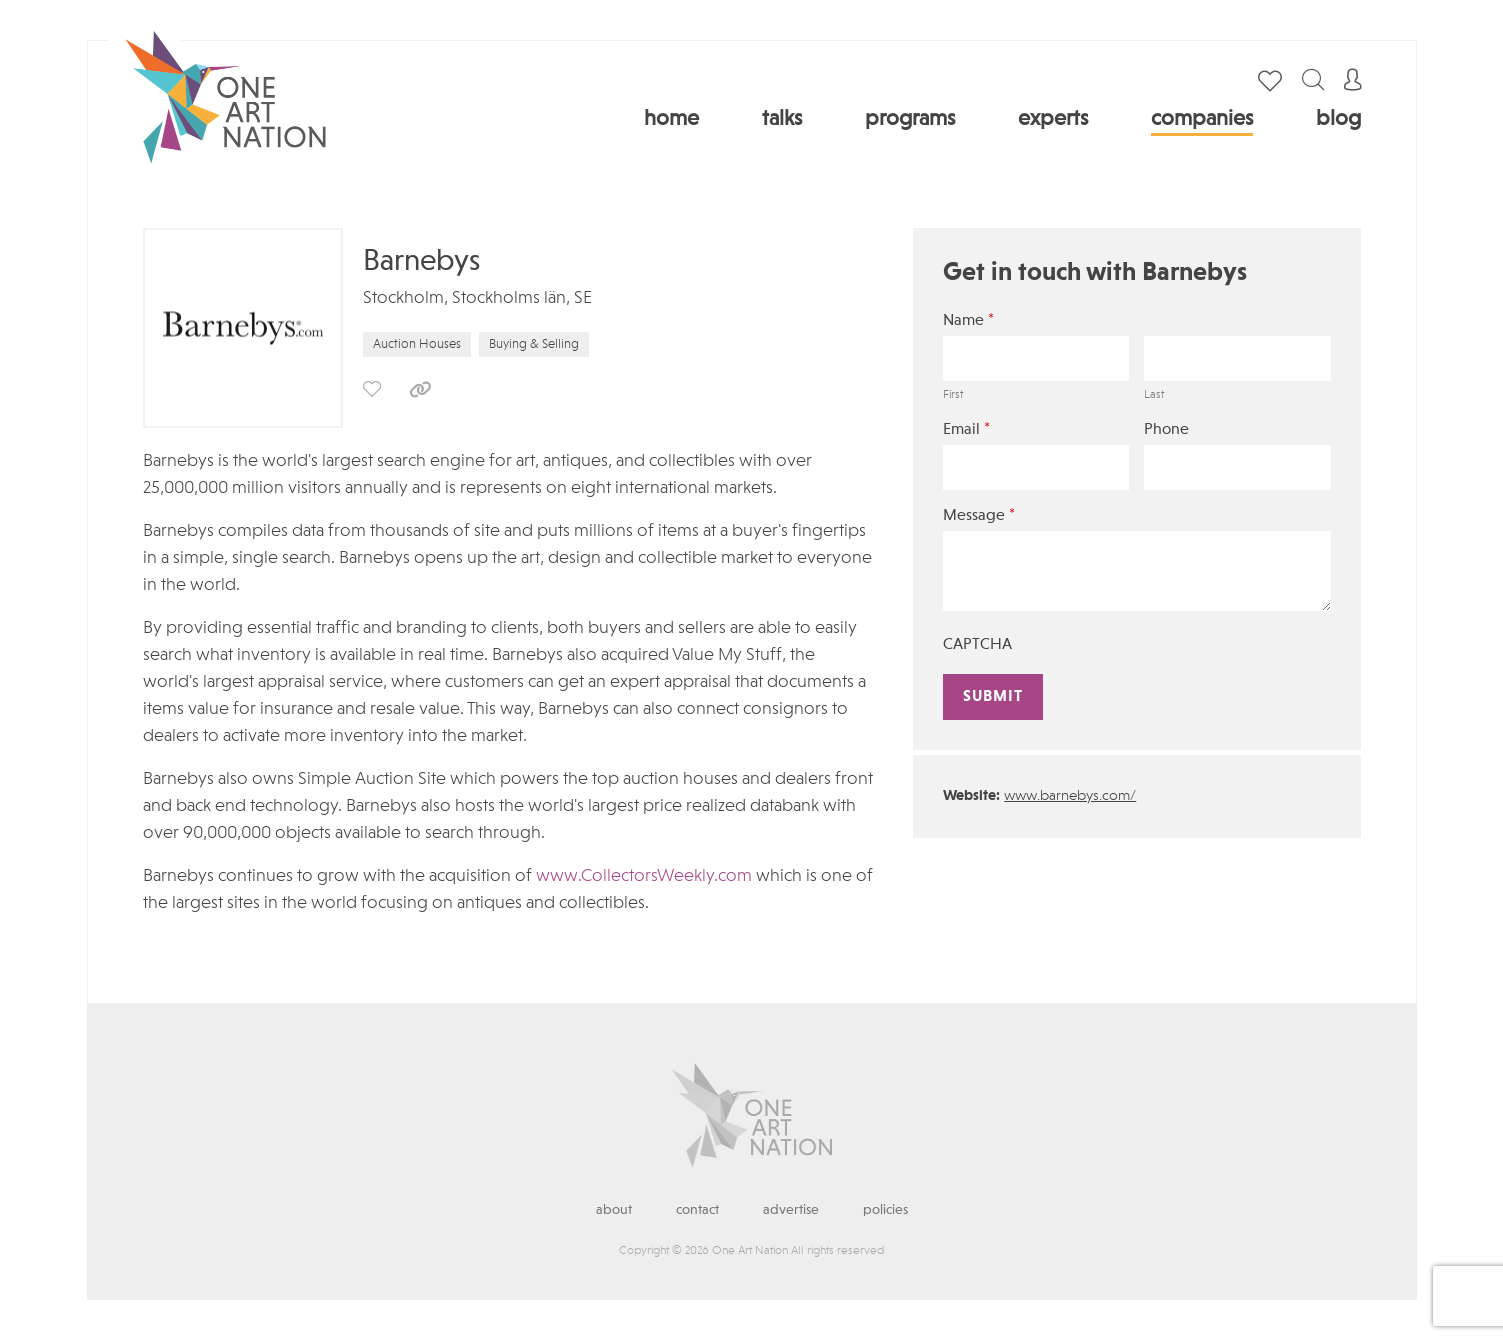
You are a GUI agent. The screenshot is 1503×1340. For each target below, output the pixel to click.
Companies (1202, 119)
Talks (782, 119)
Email (966, 429)
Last (1154, 395)
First (953, 395)
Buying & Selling (534, 344)
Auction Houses (417, 344)
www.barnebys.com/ (1070, 796)
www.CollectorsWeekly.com (644, 876)
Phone (1166, 430)
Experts (1053, 119)
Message (979, 515)
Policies (885, 1210)
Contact (697, 1210)
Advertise (791, 1210)
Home (671, 119)
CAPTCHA (977, 645)
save (372, 389)
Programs (910, 119)
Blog (1338, 119)
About (614, 1210)
